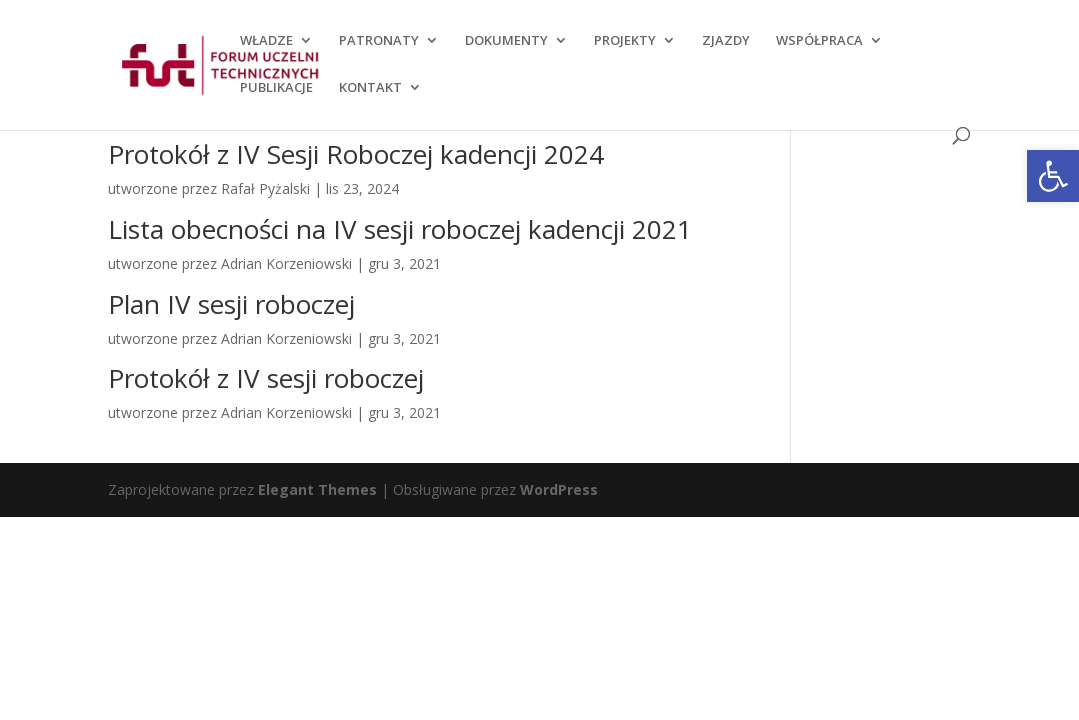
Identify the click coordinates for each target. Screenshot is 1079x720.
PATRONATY (379, 41)
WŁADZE (266, 41)
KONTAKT (370, 88)
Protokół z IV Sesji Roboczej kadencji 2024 (356, 154)
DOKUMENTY (506, 41)
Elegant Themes (317, 489)
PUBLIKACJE (276, 88)
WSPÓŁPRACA (819, 41)
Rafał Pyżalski (265, 188)
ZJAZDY (726, 41)
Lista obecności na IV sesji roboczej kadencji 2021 (400, 229)
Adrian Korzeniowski (286, 263)
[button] (1053, 176)
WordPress (559, 489)
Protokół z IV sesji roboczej (266, 378)
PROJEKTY (625, 41)
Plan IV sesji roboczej (231, 304)
